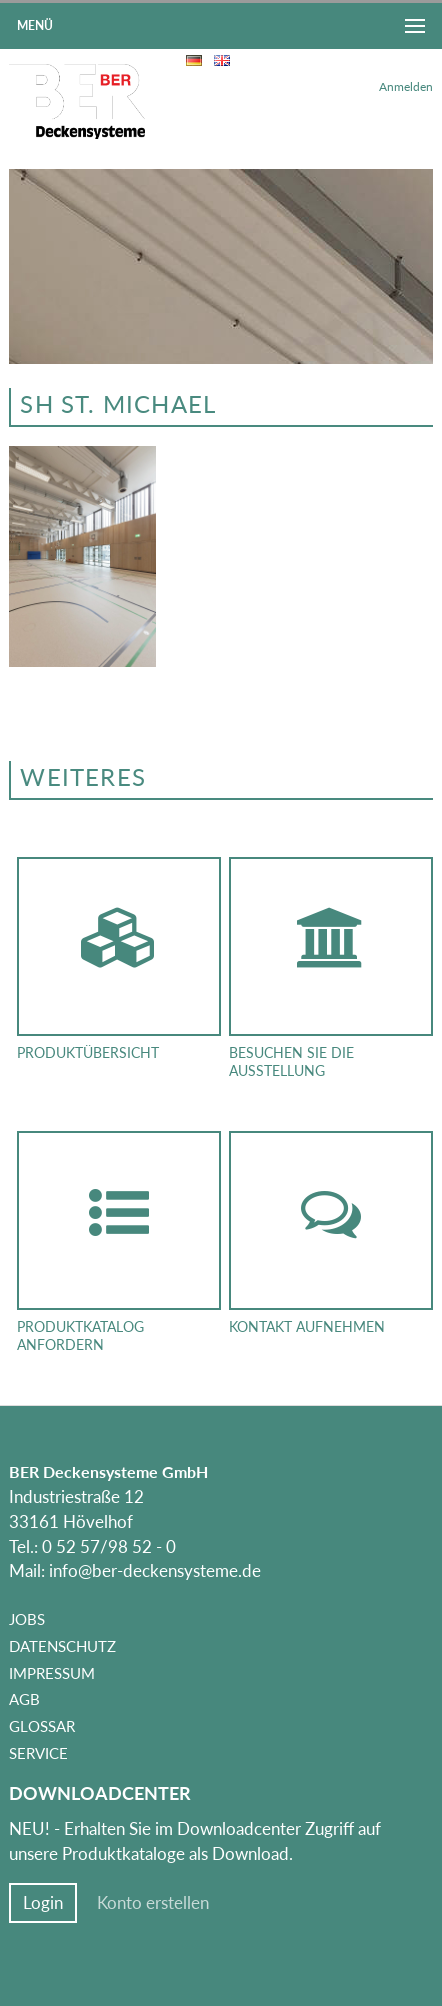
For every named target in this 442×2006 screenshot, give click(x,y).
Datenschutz (62, 1646)
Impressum (52, 1673)
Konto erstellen (153, 1903)
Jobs (27, 1619)
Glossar (42, 1726)
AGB (24, 1699)
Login (43, 1903)
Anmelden (406, 86)
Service (38, 1753)
